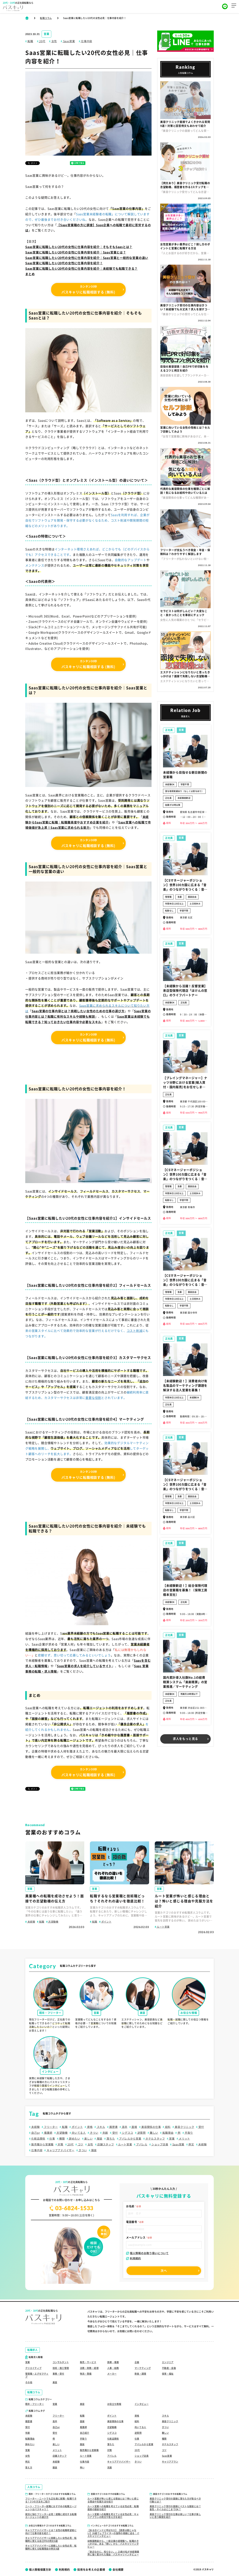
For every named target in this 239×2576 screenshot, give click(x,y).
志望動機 (53, 1923)
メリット (184, 2140)
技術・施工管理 (61, 2368)
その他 (28, 2382)
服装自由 (192, 899)
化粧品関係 (38, 2140)
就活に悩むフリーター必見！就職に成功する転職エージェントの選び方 (51, 2515)
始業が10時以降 (172, 806)
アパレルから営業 (129, 2140)
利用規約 (133, 2260)
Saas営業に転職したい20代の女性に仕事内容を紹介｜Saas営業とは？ (75, 252)
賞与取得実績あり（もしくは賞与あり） (184, 792)
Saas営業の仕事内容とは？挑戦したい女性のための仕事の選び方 (78, 1011)
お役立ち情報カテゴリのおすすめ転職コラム (50, 2526)
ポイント (106, 1923)
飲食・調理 (140, 2374)
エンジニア (168, 2362)
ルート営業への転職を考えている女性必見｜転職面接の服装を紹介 (113, 2508)
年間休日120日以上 (174, 906)
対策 (60, 2146)
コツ (80, 2146)
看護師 (47, 2134)
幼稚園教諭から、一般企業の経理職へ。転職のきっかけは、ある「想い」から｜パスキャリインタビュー (113, 2544)
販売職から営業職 (42, 2146)
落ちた (110, 2140)
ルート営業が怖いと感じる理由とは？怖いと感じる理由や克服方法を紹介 (113, 2500)
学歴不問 (185, 785)
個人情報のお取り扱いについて (147, 2254)
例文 (191, 2146)
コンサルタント (61, 2362)
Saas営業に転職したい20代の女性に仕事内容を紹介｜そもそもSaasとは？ (78, 246)
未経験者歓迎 (184, 799)
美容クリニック (184, 2128)
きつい (93, 2134)
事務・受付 (58, 2374)
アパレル (141, 2146)
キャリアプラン (170, 2462)
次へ (164, 2271)
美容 (55, 2382)
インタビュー (142, 2404)
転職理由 (168, 2134)
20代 (42, 41)
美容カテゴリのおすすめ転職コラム (170, 2494)
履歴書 (113, 2128)
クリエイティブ (33, 2368)
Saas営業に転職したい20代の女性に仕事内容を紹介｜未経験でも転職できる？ (81, 268)
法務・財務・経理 (89, 2368)
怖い (82, 2467)
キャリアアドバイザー (60, 2151)
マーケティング (143, 2368)
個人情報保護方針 (40, 2569)
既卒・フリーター (34, 2404)
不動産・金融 (169, 2368)
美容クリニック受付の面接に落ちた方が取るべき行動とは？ (175, 2500)
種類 (61, 2140)
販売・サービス (88, 2362)
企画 (137, 2362)
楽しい (88, 2140)
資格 (89, 2128)
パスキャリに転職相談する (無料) (88, 289)
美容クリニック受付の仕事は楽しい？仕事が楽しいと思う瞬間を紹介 (175, 2515)
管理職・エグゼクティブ (37, 2375)
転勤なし (169, 913)
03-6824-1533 (71, 2209)
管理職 (168, 899)
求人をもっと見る (185, 1749)
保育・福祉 (168, 2374)
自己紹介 (84, 2433)
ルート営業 (162, 1928)
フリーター (50, 2128)
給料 (167, 2128)
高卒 (124, 2128)
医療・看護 (113, 2362)
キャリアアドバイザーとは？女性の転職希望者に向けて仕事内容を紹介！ (51, 2531)
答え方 (28, 2467)
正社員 (169, 730)
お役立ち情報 (114, 2404)
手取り (188, 2134)
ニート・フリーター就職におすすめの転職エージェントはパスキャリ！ (51, 2508)
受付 (201, 2128)
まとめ (30, 274)
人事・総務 (113, 2368)
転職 (30, 41)
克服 (109, 2467)
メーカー (111, 2374)
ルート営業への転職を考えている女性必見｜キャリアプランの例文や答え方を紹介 (113, 2515)
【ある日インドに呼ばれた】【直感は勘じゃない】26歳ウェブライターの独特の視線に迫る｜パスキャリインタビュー (113, 2533)
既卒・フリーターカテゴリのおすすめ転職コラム (52, 2494)
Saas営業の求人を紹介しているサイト (84, 1666)
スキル (100, 2128)
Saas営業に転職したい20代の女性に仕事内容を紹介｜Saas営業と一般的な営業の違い (86, 257)
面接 (134, 2128)
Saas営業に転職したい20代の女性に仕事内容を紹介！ (64, 263)
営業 (181, 730)
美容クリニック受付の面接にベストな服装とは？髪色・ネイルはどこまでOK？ (175, 2508)
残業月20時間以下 (189, 1704)
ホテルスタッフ (155, 2140)
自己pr (35, 2134)
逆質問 (141, 2134)
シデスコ (127, 2134)
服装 (99, 2140)
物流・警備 (86, 2374)
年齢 (105, 2134)
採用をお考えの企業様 (91, 2569)
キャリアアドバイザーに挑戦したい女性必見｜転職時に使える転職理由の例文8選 (51, 2547)
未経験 (31, 1923)
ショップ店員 (159, 2146)
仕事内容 (86, 41)
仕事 (52, 2140)
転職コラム (46, 18)
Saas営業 (69, 41)
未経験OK (170, 785)
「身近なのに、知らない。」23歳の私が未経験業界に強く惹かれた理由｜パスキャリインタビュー (113, 2553)
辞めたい (74, 2140)
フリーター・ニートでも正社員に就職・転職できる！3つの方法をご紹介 (51, 2500)
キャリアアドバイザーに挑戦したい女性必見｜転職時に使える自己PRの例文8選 (51, 2539)
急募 (180, 899)
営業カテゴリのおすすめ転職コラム (108, 2494)
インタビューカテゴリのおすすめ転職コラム (112, 2526)
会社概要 (118, 2569)
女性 (54, 41)
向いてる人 (78, 2134)
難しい (153, 2134)
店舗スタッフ (105, 2146)
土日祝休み (195, 906)
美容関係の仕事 (151, 2128)
